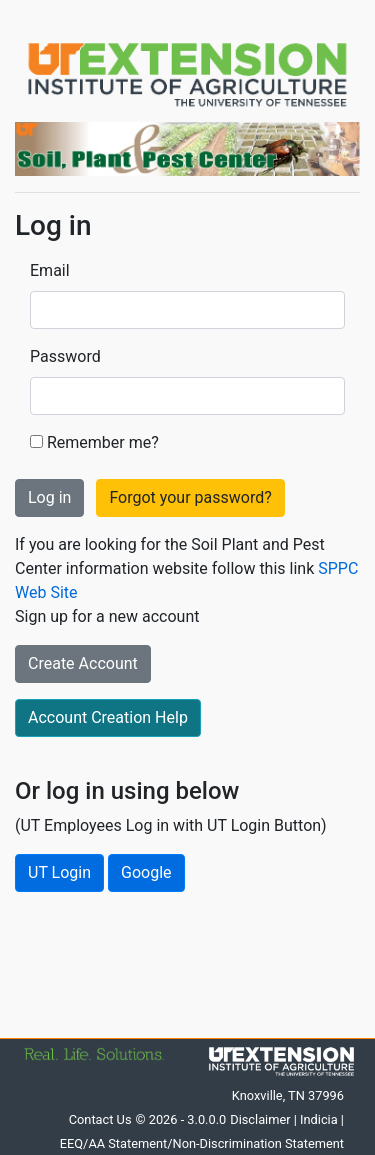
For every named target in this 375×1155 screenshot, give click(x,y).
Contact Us (100, 1119)
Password (65, 356)
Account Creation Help (108, 717)
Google (146, 872)
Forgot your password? (190, 497)
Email (50, 270)
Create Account (83, 663)
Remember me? (103, 442)
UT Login (59, 872)
